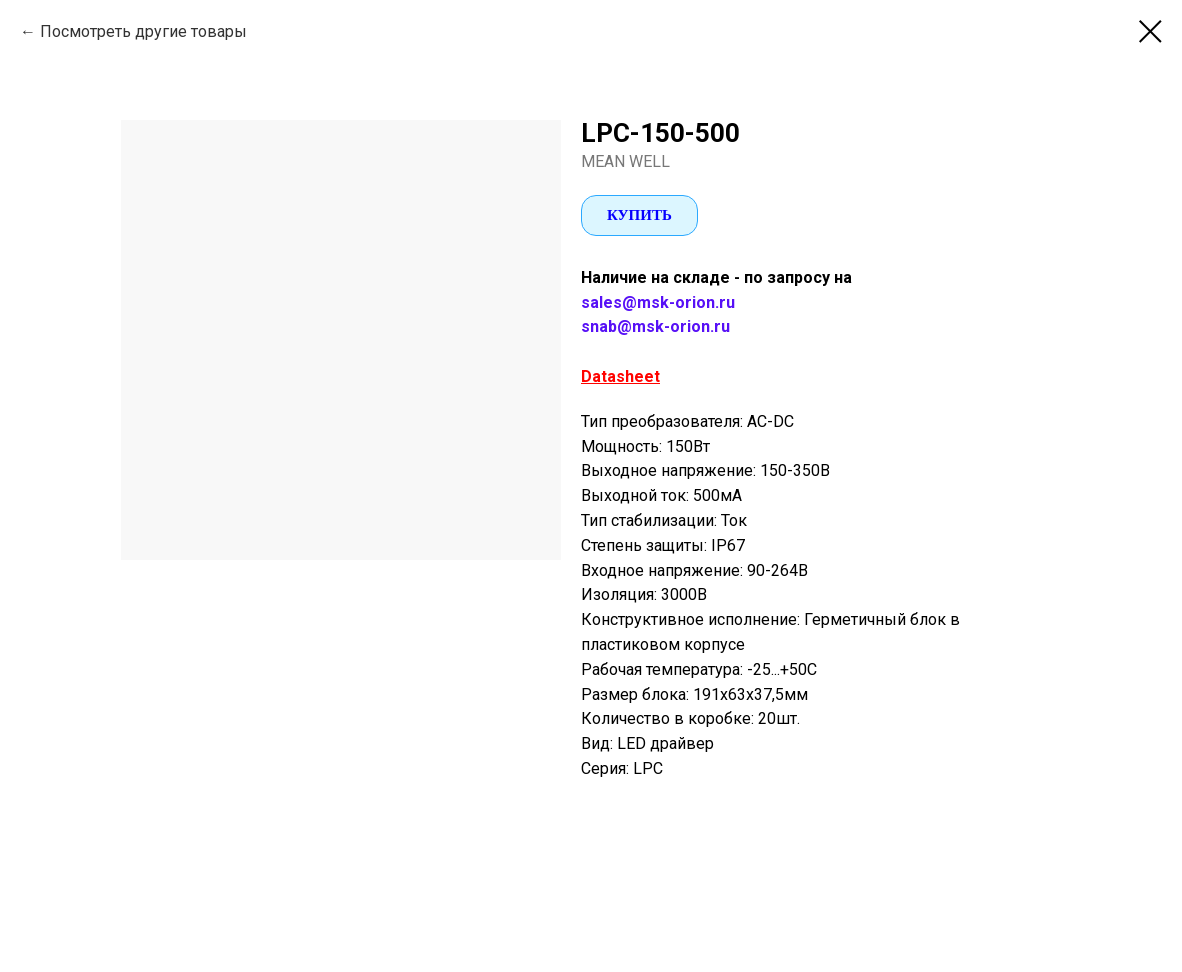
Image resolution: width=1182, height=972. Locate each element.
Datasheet (620, 376)
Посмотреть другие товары (143, 31)
